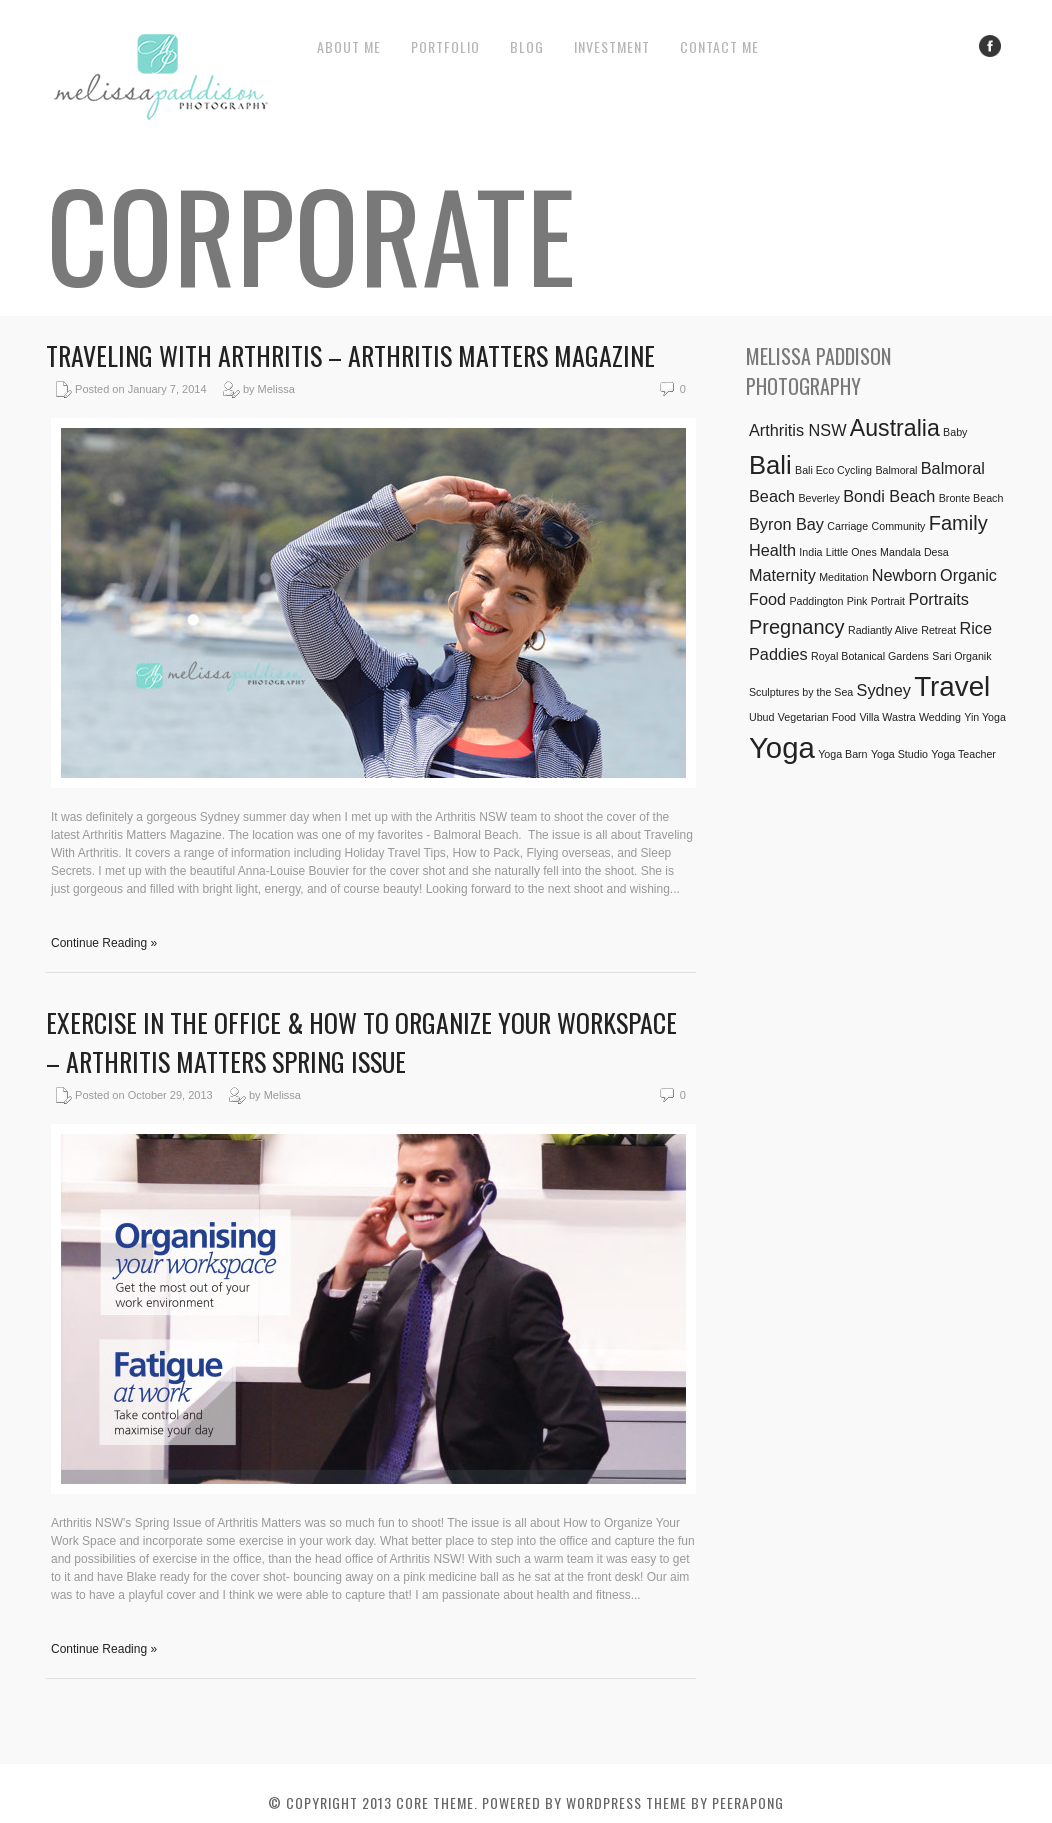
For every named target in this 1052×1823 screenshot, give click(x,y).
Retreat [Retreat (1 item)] (938, 630)
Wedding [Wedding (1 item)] (940, 717)
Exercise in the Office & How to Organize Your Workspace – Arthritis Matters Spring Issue (361, 1042)
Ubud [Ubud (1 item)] (761, 717)
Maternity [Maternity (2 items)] (782, 575)
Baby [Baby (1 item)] (955, 432)
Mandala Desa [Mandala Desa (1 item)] (914, 552)
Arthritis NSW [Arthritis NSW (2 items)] (798, 430)
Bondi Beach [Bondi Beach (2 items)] (889, 496)
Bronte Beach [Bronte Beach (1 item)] (971, 498)
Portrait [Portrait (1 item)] (888, 601)
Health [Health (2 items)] (772, 550)
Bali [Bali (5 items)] (770, 465)
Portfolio (445, 46)
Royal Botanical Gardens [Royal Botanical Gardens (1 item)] (870, 656)
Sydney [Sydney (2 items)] (884, 690)
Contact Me (719, 46)
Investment (612, 46)
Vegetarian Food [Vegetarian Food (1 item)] (817, 717)
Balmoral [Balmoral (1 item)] (896, 470)
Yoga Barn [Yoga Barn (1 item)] (842, 754)
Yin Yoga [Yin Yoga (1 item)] (985, 717)
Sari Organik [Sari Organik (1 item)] (961, 656)
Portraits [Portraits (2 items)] (938, 599)
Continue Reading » (104, 943)
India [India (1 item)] (810, 552)
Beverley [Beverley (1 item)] (818, 498)
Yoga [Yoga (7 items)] (782, 747)
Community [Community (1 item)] (899, 526)
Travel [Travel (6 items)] (952, 686)
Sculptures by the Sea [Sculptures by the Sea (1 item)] (801, 692)
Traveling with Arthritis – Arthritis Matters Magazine (350, 355)
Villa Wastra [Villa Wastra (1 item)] (887, 717)
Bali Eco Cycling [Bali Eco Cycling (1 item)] (833, 470)
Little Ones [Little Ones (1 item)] (851, 552)
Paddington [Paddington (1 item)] (816, 601)
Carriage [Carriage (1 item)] (847, 526)
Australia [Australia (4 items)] (895, 428)
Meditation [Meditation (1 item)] (843, 577)
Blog (527, 46)
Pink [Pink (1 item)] (857, 601)
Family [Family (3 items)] (958, 523)
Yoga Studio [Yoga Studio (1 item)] (899, 754)
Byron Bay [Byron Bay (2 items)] (786, 524)
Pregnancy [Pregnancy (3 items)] (797, 627)
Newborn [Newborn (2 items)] (904, 575)
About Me (349, 46)
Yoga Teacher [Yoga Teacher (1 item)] (963, 754)
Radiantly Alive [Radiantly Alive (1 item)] (883, 630)
